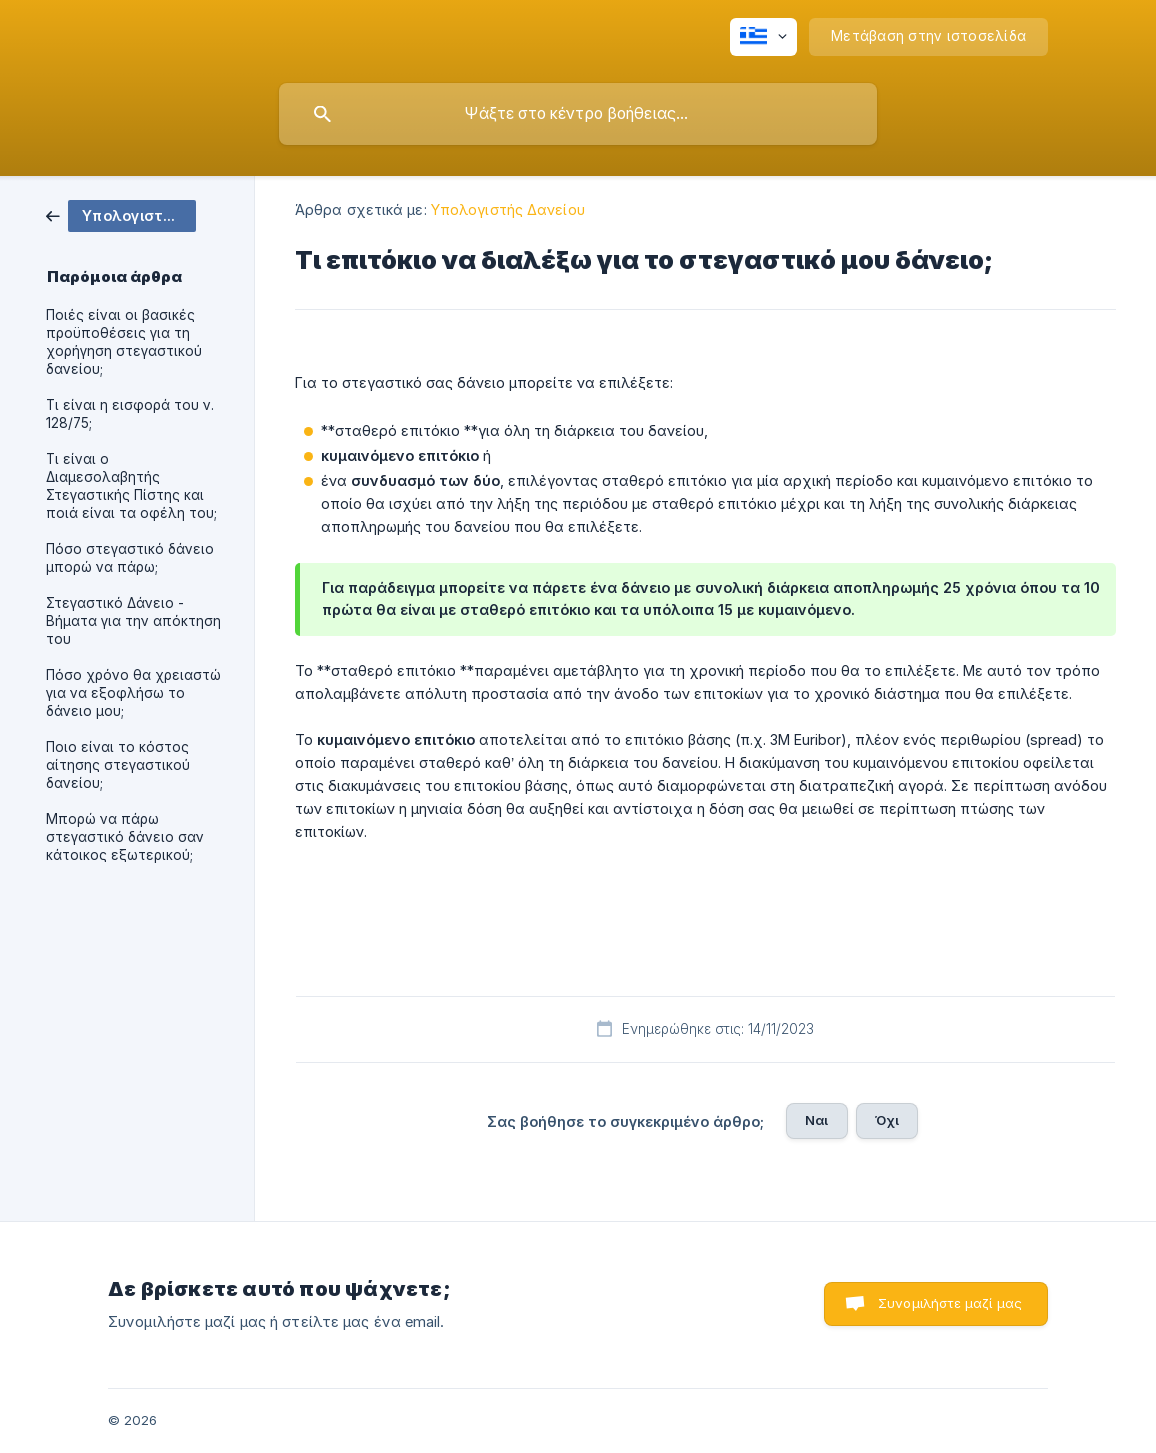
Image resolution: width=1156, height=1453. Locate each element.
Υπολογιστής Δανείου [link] (508, 209)
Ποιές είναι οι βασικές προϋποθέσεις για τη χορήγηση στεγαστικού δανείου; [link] (124, 342)
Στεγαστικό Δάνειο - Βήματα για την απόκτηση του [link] (133, 621)
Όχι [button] (887, 1120)
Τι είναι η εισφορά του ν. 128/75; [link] (130, 414)
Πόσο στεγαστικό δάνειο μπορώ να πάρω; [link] (130, 558)
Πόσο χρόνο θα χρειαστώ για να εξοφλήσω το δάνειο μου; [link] (133, 693)
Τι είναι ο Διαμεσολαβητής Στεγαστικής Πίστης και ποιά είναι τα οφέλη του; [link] (131, 486)
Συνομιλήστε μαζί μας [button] (950, 1303)
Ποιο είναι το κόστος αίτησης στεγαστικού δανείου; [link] (118, 765)
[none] (763, 37)
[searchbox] (578, 114)
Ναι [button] (816, 1120)
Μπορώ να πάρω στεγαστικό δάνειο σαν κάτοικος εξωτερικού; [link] (125, 837)
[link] (121, 214)
